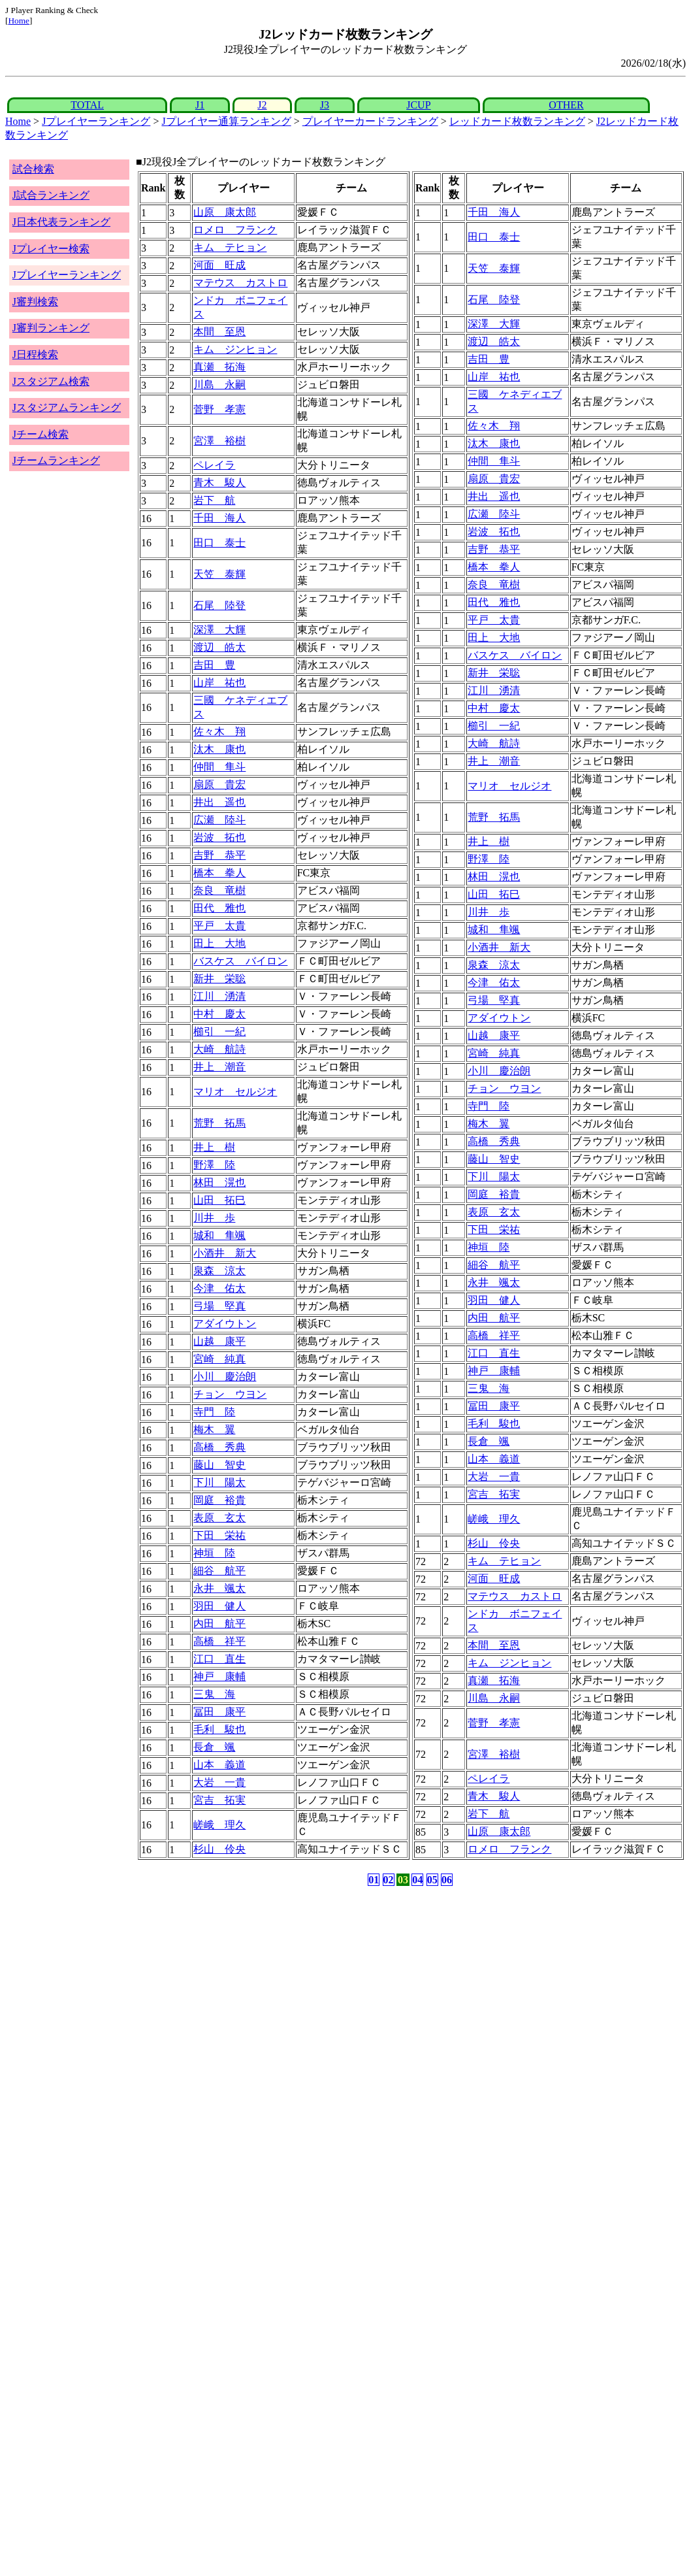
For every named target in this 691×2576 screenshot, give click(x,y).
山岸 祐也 (219, 682)
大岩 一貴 (219, 1782)
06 (447, 1879)
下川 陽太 (219, 1482)
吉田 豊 (214, 664)
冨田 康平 (219, 1711)
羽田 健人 (219, 1605)
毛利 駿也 (219, 1729)
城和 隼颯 (219, 1235)
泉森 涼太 (219, 1270)
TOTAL (87, 104)
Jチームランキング (56, 460)
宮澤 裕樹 (219, 440)
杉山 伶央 (219, 1849)
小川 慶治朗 (224, 1376)
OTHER (566, 104)
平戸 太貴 (219, 925)
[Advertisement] (282, 1991)
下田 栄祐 (219, 1535)
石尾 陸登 (219, 605)
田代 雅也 (219, 908)
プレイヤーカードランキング (370, 121)
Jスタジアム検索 (50, 381)
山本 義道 (219, 1764)
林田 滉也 (219, 1182)
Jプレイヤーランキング (96, 121)
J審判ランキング (50, 327)
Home (18, 20)
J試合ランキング (50, 195)
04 (417, 1879)
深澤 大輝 (219, 629)
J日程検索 (35, 354)
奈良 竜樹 (219, 890)
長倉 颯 (214, 1747)
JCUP (418, 104)
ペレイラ (214, 465)
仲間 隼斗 (219, 766)
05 (432, 1879)
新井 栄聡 (219, 978)
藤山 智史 (219, 1464)
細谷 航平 (219, 1570)
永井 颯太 (219, 1588)
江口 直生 (219, 1658)
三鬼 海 (214, 1694)
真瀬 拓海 (219, 366)
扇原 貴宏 (219, 784)
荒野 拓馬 (219, 1123)
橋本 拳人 (219, 872)
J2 (261, 104)
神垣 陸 (214, 1553)
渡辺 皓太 (219, 647)
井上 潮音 (219, 1066)
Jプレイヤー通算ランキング (226, 121)
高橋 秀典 (219, 1447)
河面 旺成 (219, 265)
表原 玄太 (219, 1517)
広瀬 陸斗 (219, 819)
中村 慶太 (219, 1013)
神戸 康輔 (219, 1676)
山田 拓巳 (219, 1200)
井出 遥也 (219, 802)
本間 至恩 (219, 331)
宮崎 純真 (219, 1358)
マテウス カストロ (240, 282)
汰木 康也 (219, 749)
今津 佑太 (219, 1288)
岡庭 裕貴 (219, 1500)
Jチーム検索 (40, 434)
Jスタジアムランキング (66, 407)
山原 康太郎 (224, 212)
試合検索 (33, 168)
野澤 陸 (214, 1164)
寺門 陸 (214, 1411)
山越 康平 (219, 1341)
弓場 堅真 (219, 1306)
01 (373, 1879)
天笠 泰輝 (219, 574)
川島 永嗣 (219, 384)
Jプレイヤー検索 (50, 248)
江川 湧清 (219, 996)
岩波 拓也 (219, 837)
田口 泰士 (219, 542)
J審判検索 (35, 301)
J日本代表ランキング (61, 221)
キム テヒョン (229, 247)
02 (388, 1879)
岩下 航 (214, 500)
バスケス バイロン (240, 960)
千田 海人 (219, 517)
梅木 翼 (214, 1429)
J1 (199, 104)
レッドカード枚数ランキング (517, 121)
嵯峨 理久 (219, 1824)
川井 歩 (214, 1217)
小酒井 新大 (224, 1253)
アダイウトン (224, 1323)
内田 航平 (219, 1623)
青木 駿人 (219, 482)
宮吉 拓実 (219, 1800)
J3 (324, 104)
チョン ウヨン (229, 1394)
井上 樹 (214, 1147)
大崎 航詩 (219, 1049)
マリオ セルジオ (235, 1091)
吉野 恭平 (219, 855)
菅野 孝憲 (219, 409)
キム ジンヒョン (235, 349)
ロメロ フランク (235, 229)
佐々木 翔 (219, 731)
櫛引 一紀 (219, 1031)
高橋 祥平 (219, 1641)
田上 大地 (219, 943)
